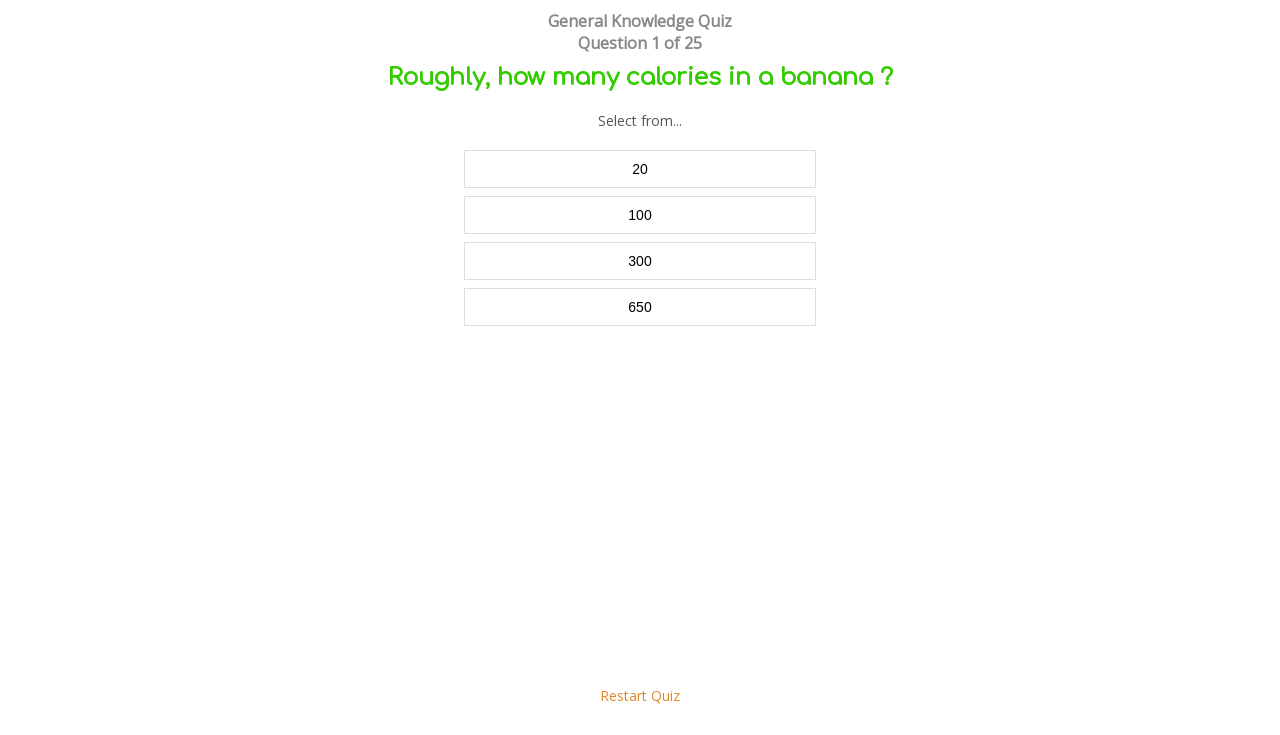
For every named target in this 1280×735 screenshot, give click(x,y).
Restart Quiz (640, 695)
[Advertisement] (640, 516)
